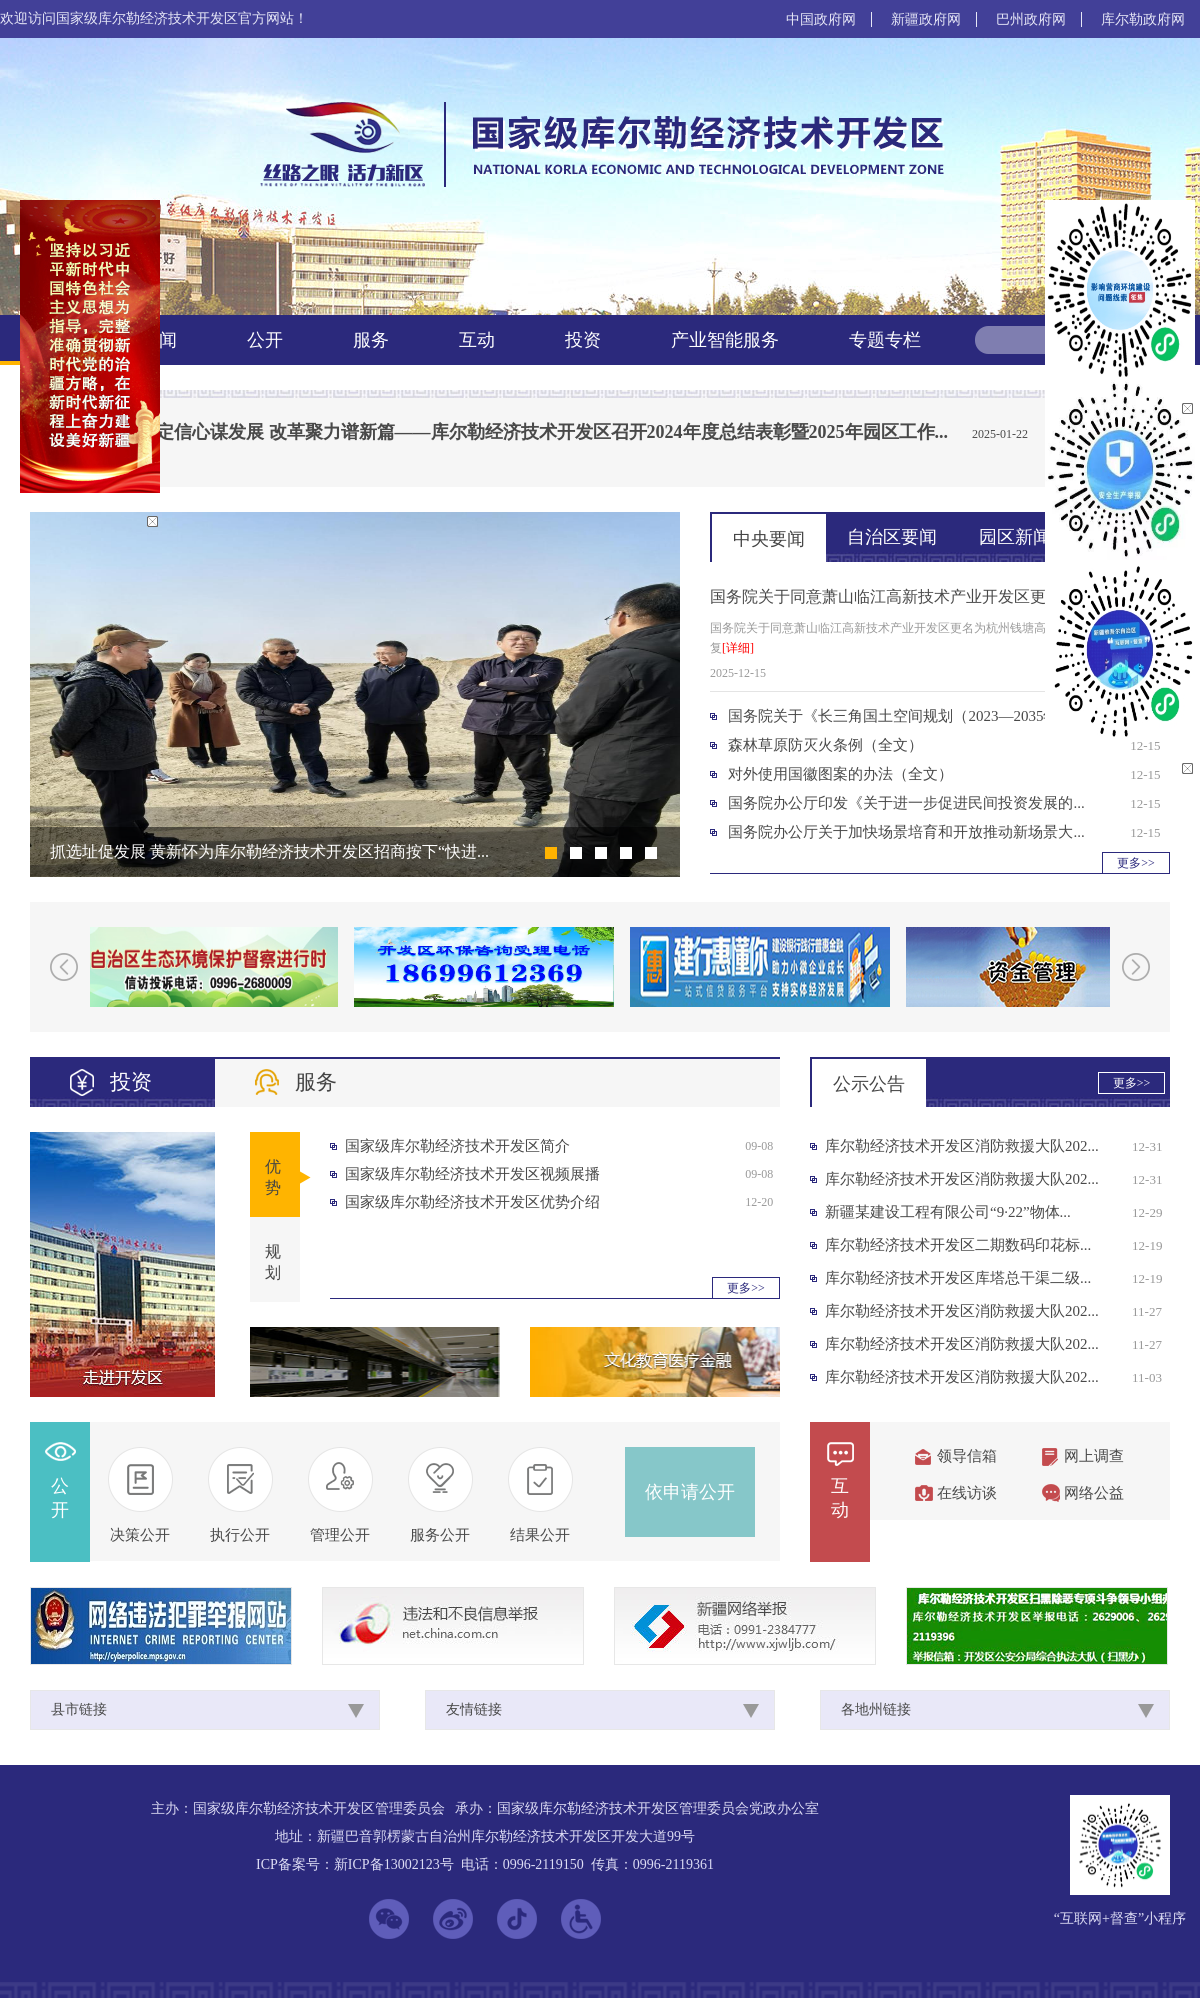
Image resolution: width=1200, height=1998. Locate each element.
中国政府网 (821, 19)
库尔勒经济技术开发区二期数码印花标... (958, 1245)
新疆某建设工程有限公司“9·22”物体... (948, 1212)
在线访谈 (967, 1493)
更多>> (1136, 863)
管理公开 (340, 1535)
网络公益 (1094, 1493)
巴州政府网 (1031, 19)
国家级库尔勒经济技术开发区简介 (457, 1146)
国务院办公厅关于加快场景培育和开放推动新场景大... (906, 832)
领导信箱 (967, 1456)
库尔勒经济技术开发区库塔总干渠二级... (958, 1278)
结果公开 (540, 1535)
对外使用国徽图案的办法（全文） (840, 774)
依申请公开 (690, 1492)
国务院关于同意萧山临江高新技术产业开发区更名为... (900, 596)
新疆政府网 (926, 19)
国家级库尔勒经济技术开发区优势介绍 (472, 1202)
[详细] (738, 648)
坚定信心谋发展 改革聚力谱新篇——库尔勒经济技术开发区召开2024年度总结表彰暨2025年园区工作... (543, 432)
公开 (265, 340)
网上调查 (1094, 1456)
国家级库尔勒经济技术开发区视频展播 (472, 1174)
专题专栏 (885, 340)
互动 (477, 340)
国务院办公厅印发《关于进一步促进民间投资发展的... (906, 803)
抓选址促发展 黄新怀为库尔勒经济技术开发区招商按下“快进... (269, 851)
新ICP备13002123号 (394, 1864)
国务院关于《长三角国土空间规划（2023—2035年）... (906, 716)
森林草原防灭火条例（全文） (825, 745)
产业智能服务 (725, 340)
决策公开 (140, 1535)
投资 (583, 340)
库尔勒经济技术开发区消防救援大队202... (962, 1146)
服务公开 (440, 1535)
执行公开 (240, 1535)
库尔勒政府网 (1143, 19)
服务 (371, 340)
